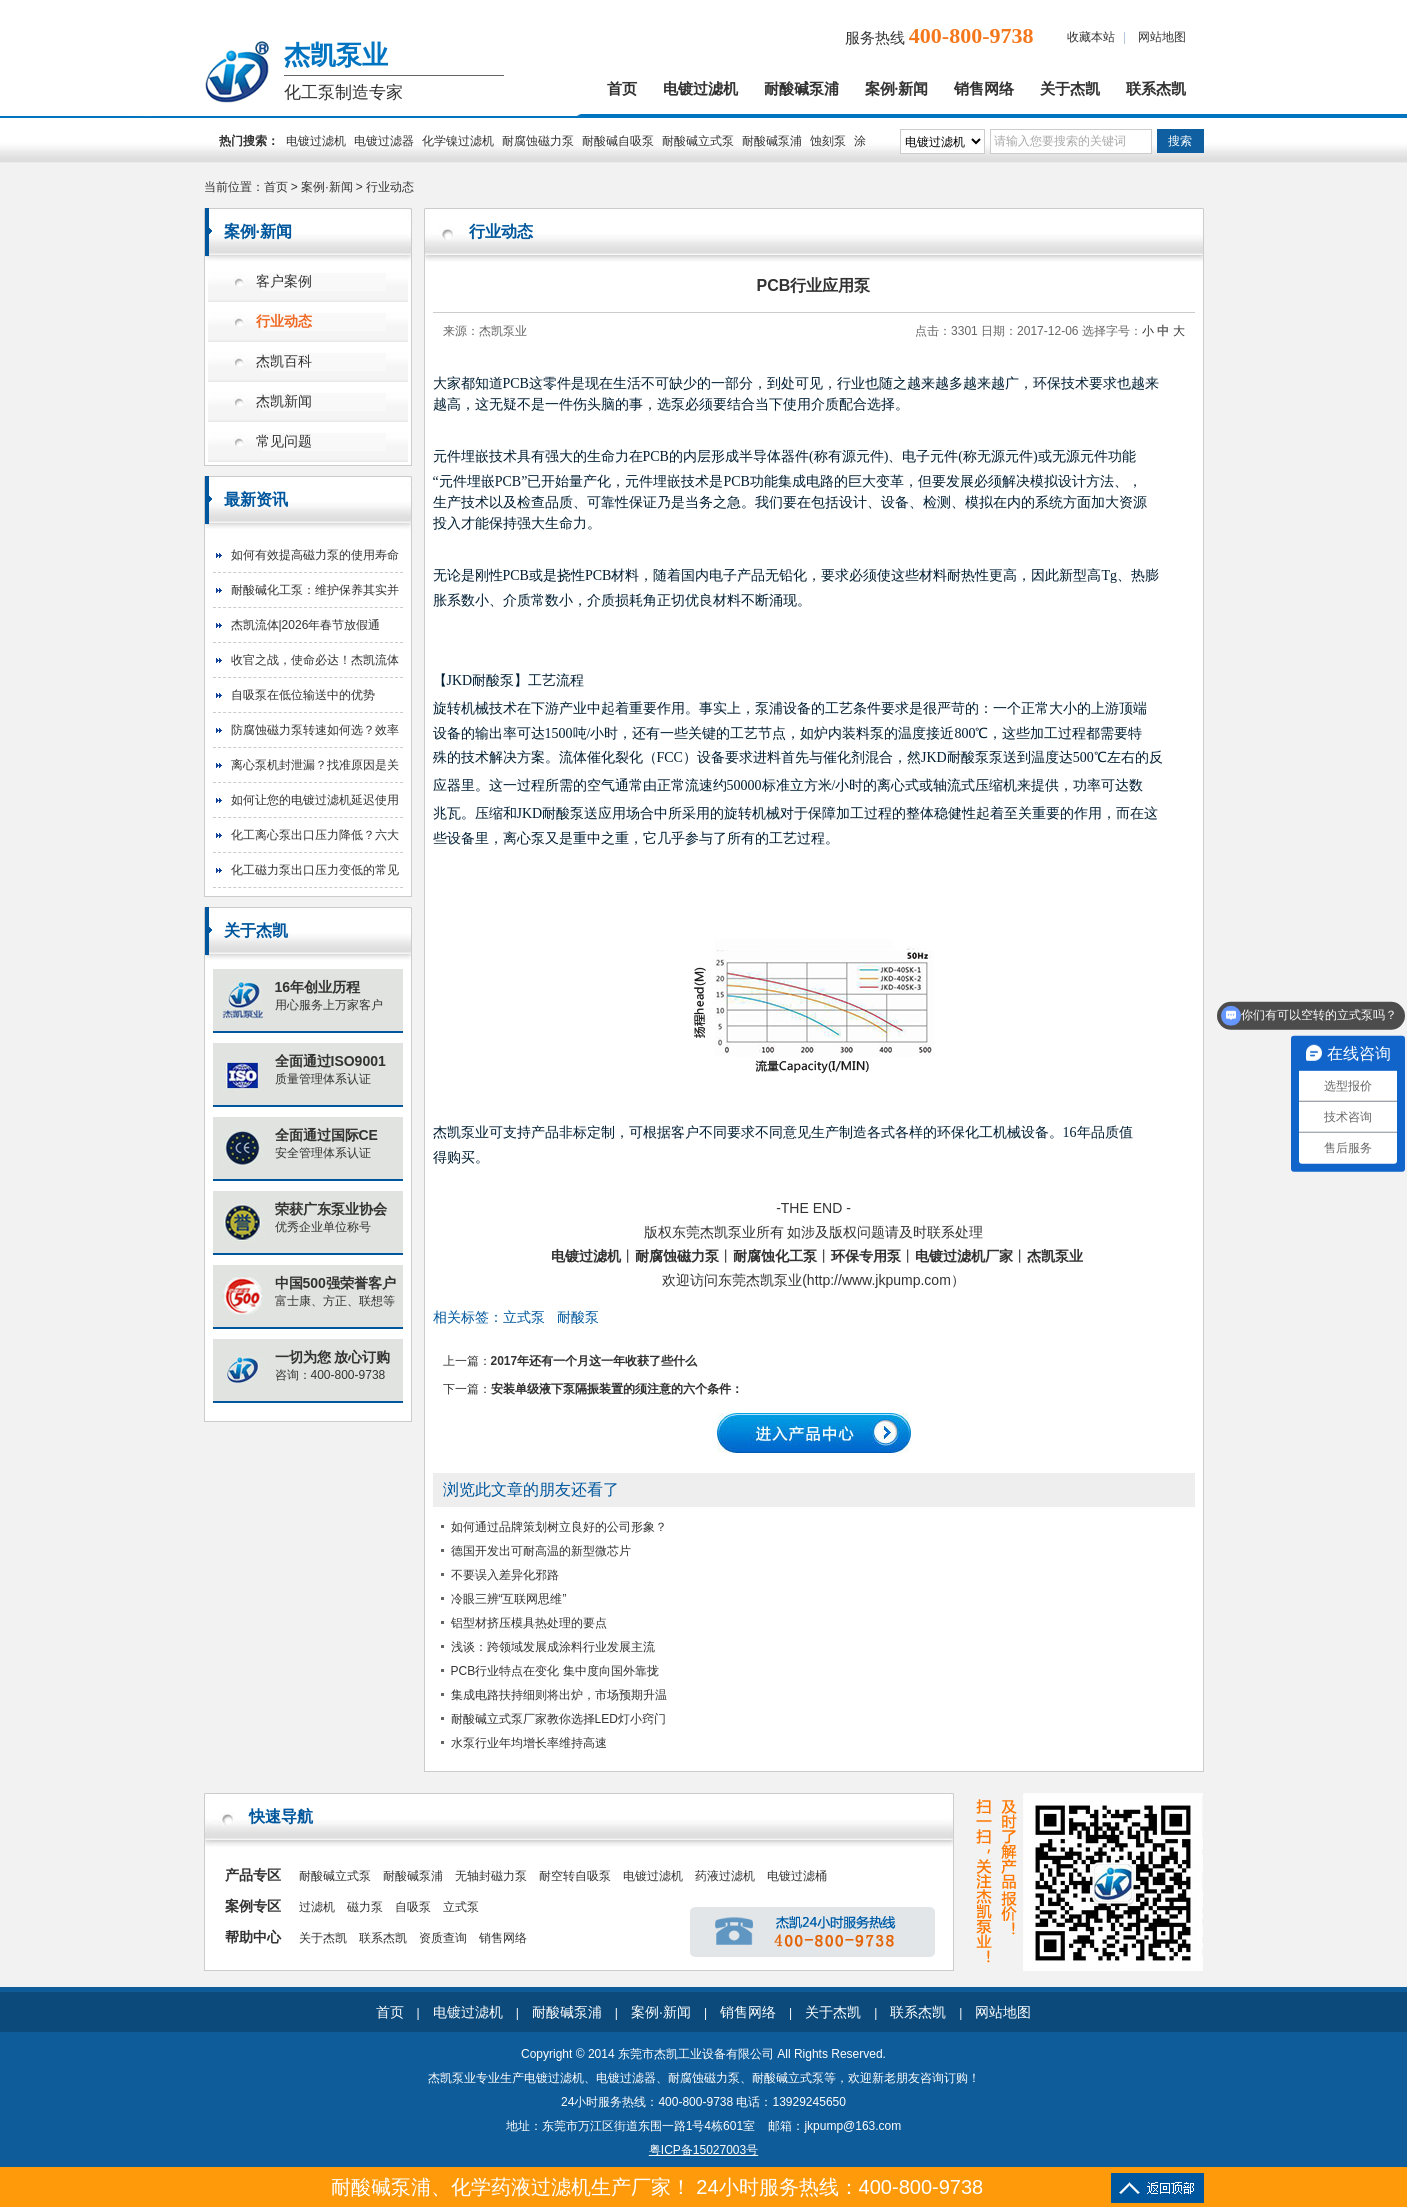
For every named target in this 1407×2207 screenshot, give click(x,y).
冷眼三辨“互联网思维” (509, 1599)
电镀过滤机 (700, 89)
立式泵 (524, 1317)
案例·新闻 (897, 89)
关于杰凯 (1070, 89)
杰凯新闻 (284, 401)
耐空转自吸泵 (575, 1876)
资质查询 (443, 1938)
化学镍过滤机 (458, 141)
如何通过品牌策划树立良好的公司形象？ (559, 1527)
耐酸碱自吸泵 (618, 141)
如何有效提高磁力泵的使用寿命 (315, 555)
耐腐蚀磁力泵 (538, 141)
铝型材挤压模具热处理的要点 (529, 1623)
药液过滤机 (725, 1876)
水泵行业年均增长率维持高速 (529, 1743)
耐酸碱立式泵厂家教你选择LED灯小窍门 (558, 1719)
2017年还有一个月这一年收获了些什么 (594, 1361)
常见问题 (284, 441)
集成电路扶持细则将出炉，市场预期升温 (559, 1695)
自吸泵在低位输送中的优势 (303, 695)
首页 (622, 89)
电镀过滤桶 (797, 1876)
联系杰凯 (1156, 89)
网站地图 (1162, 37)
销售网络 (984, 89)
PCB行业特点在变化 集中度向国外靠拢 (555, 1671)
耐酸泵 (578, 1317)
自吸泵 (413, 1907)
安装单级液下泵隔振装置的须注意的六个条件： (617, 1389)
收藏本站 (1091, 37)
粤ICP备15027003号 (703, 2150)
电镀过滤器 (384, 141)
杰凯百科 (284, 361)
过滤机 (317, 1907)
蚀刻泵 (828, 141)
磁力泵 (365, 1907)
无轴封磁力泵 (491, 1876)
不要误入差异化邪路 (505, 1575)
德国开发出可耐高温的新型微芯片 (541, 1551)
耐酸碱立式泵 (698, 141)
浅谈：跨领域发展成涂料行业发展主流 (553, 1647)
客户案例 (284, 281)
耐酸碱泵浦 (801, 89)
